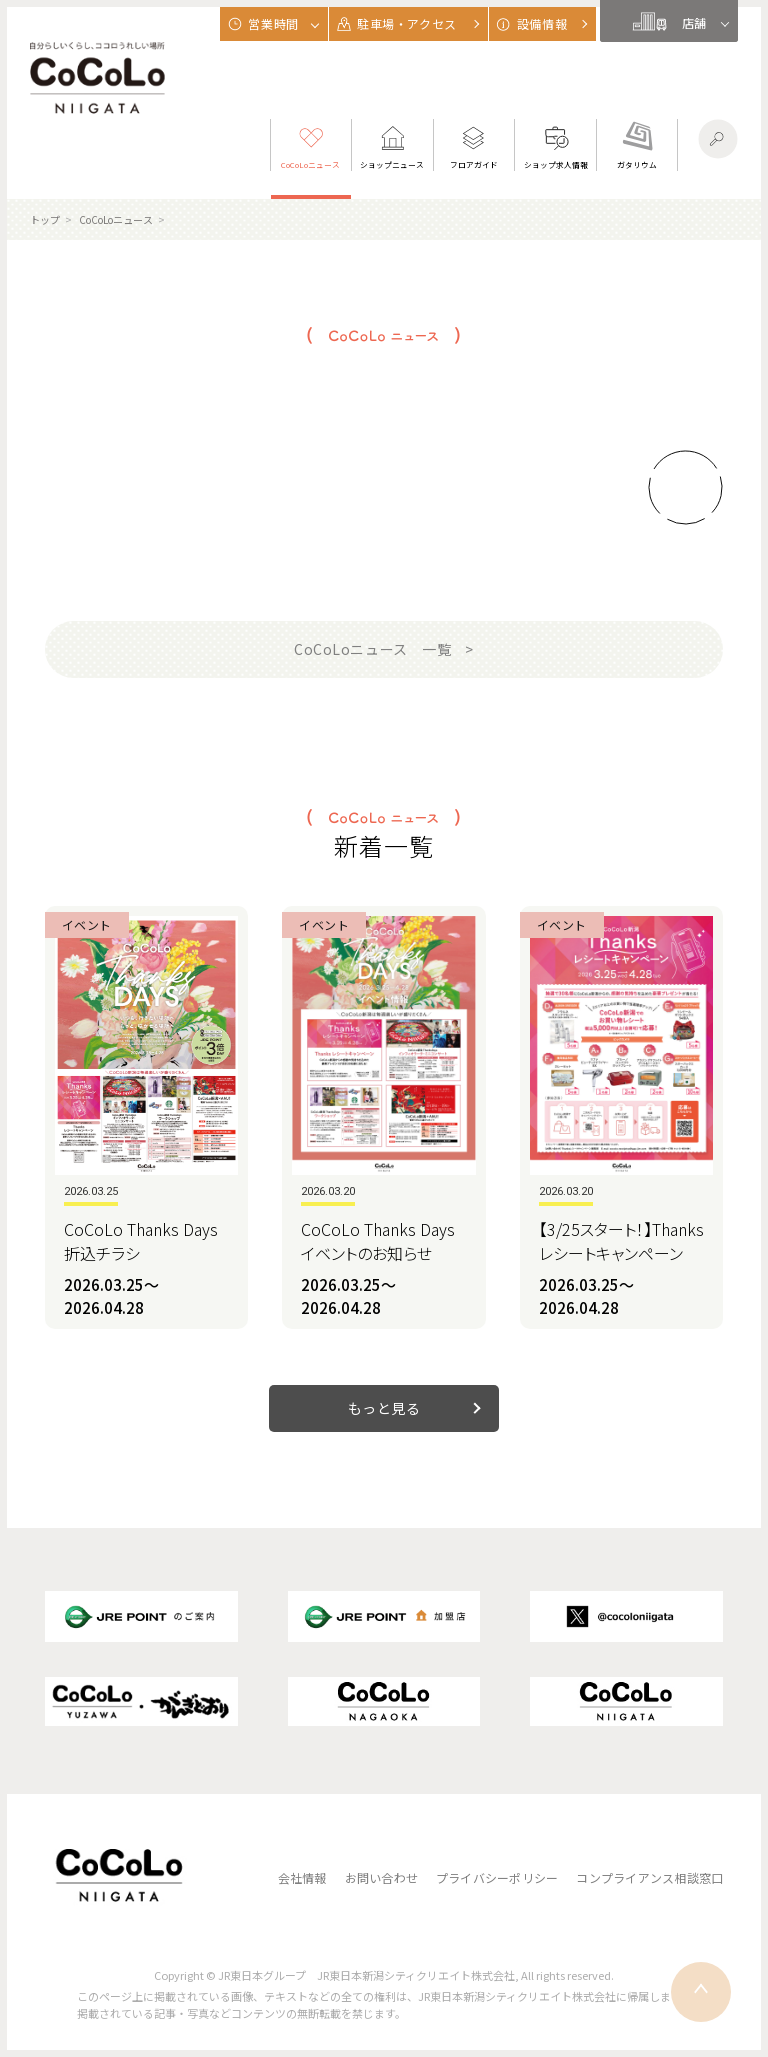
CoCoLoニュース (116, 219)
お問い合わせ (381, 1877)
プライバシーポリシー (497, 1877)
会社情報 (302, 1877)
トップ (45, 219)
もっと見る (384, 1408)
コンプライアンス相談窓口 (649, 1877)
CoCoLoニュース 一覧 (372, 649)
